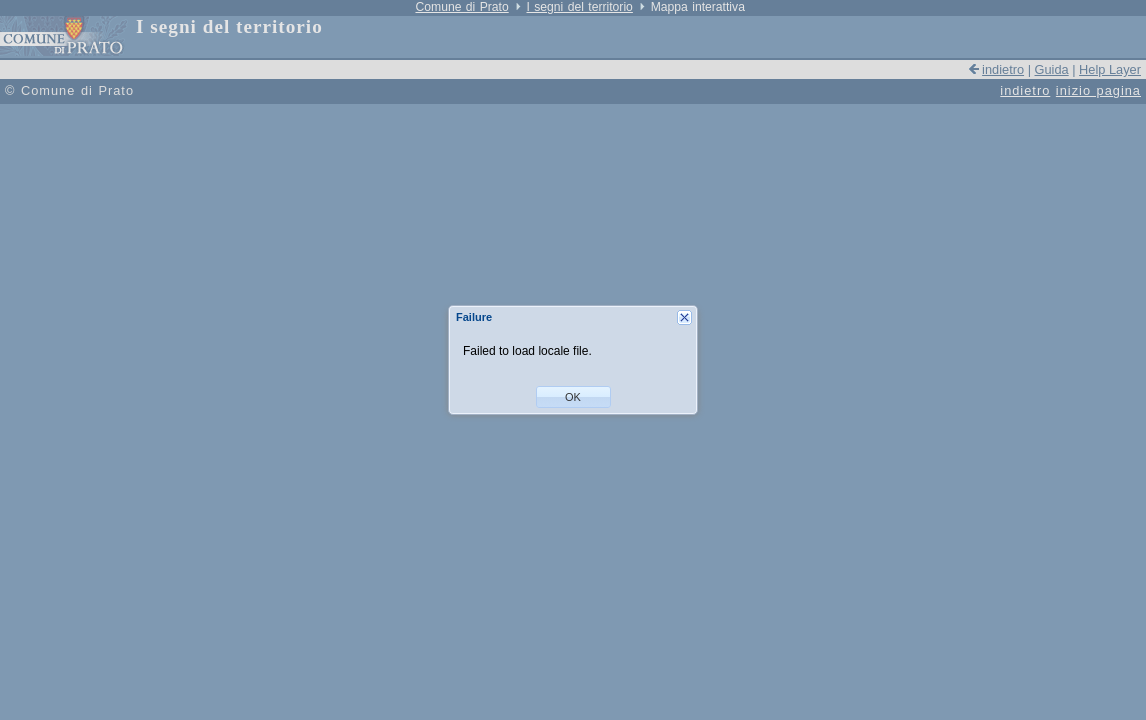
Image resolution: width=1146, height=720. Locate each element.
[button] (573, 397)
